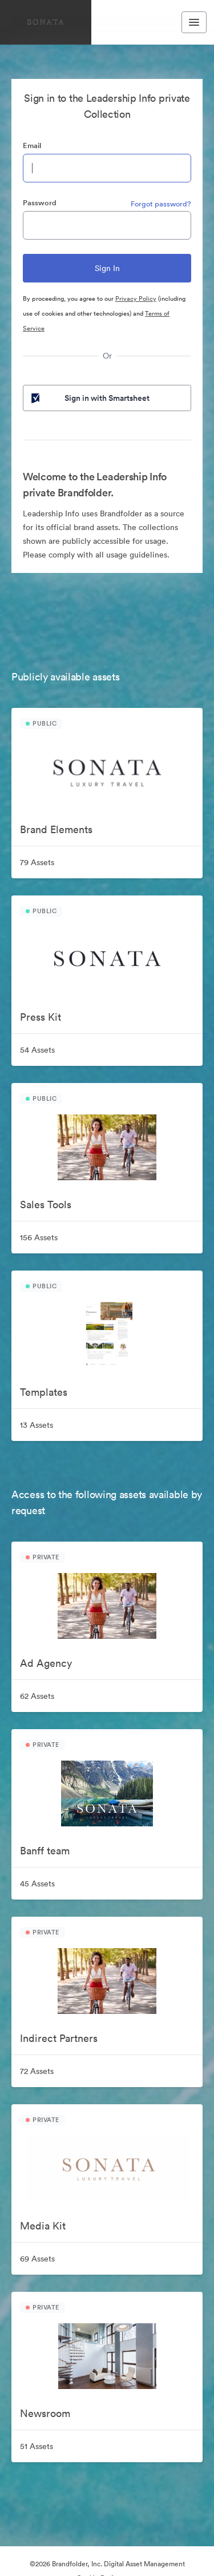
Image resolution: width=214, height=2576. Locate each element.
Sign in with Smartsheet (89, 398)
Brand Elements (56, 829)
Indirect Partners (59, 2038)
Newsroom (45, 2413)
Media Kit (43, 2225)
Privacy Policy (135, 298)
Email (32, 145)
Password (39, 203)
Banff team (45, 1850)
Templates (43, 1392)
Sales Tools (45, 1204)
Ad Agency (46, 1663)
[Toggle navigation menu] (194, 22)
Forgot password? (161, 204)
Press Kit (40, 1017)
